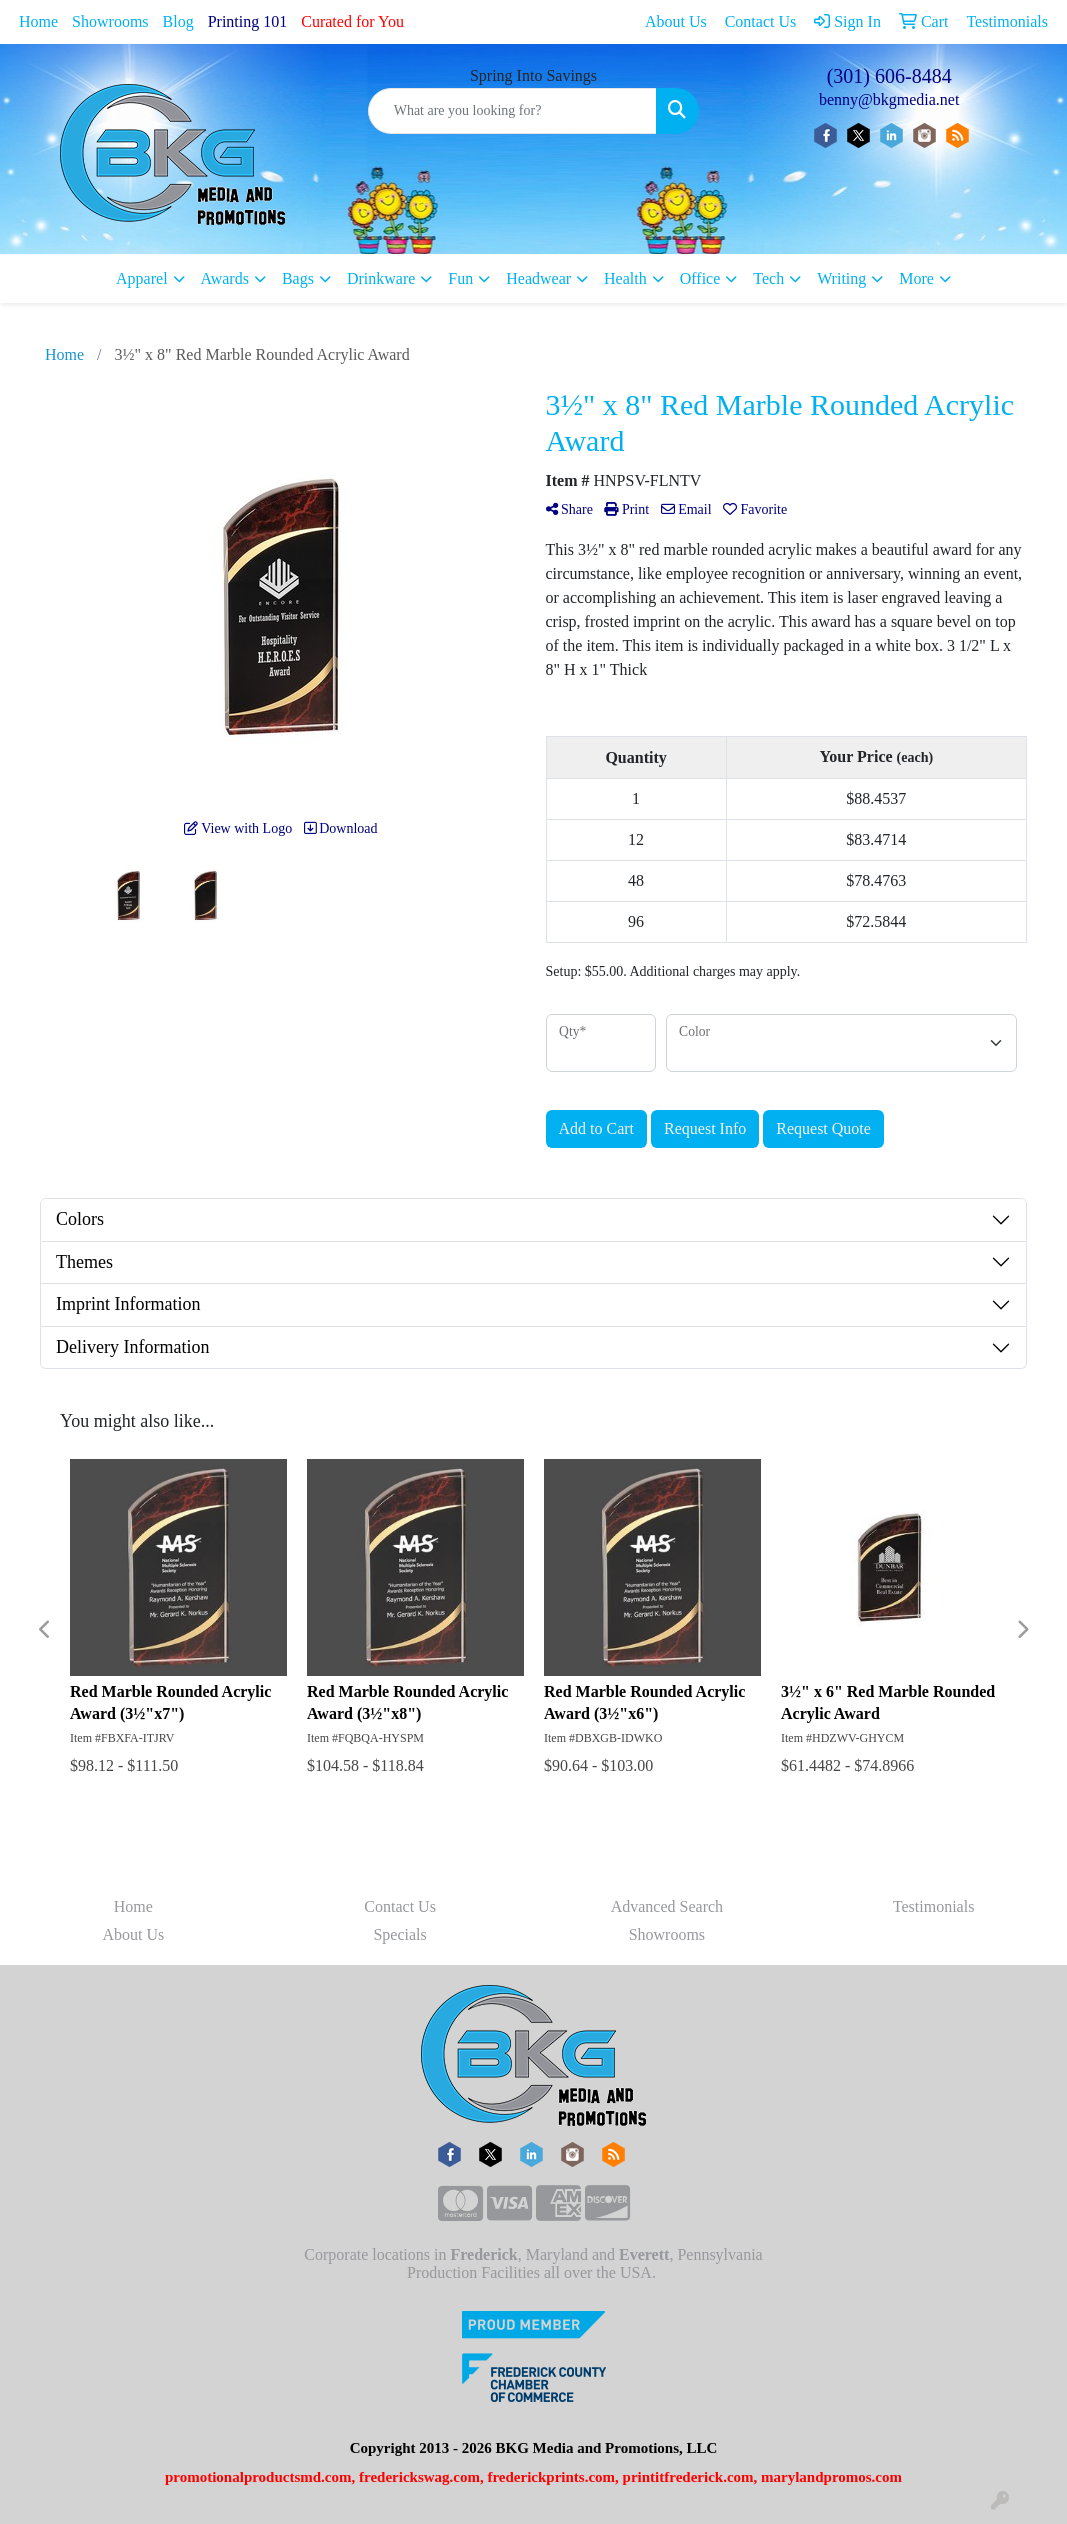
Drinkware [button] (381, 278)
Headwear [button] (538, 278)
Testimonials (934, 1906)
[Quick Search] (513, 111)
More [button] (916, 278)
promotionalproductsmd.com (258, 2477)
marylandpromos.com (831, 2477)
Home (38, 21)
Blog (178, 21)
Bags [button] (298, 278)
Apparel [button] (142, 278)
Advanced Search (667, 1906)
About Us (133, 1934)
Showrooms (110, 21)
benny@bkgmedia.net (889, 99)
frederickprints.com (551, 2477)
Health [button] (625, 278)
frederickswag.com (419, 2477)
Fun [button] (460, 278)
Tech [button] (768, 278)
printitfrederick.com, (690, 2477)
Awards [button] (225, 278)
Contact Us (400, 1906)
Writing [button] (841, 278)
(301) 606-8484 (889, 76)
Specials (399, 1934)
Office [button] (700, 278)
